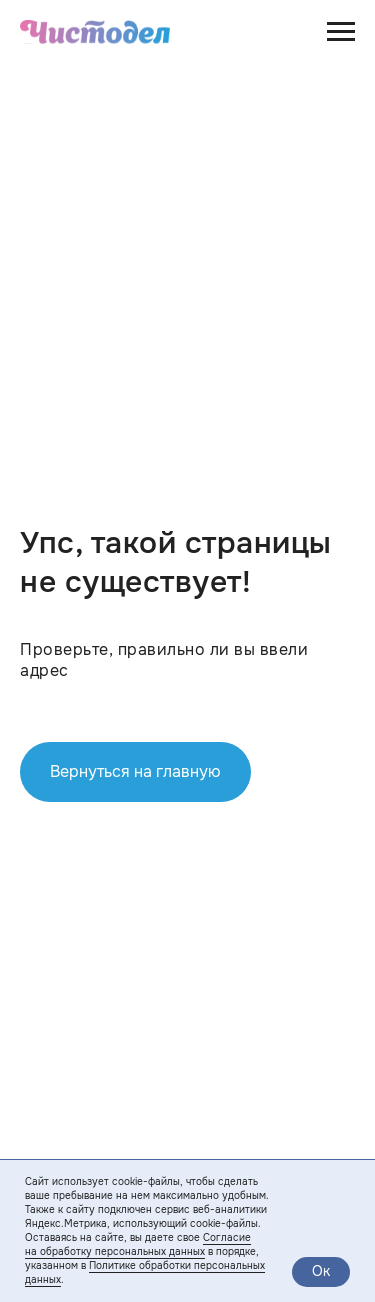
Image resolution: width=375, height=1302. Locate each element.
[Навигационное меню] (341, 32)
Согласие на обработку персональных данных (138, 1244)
